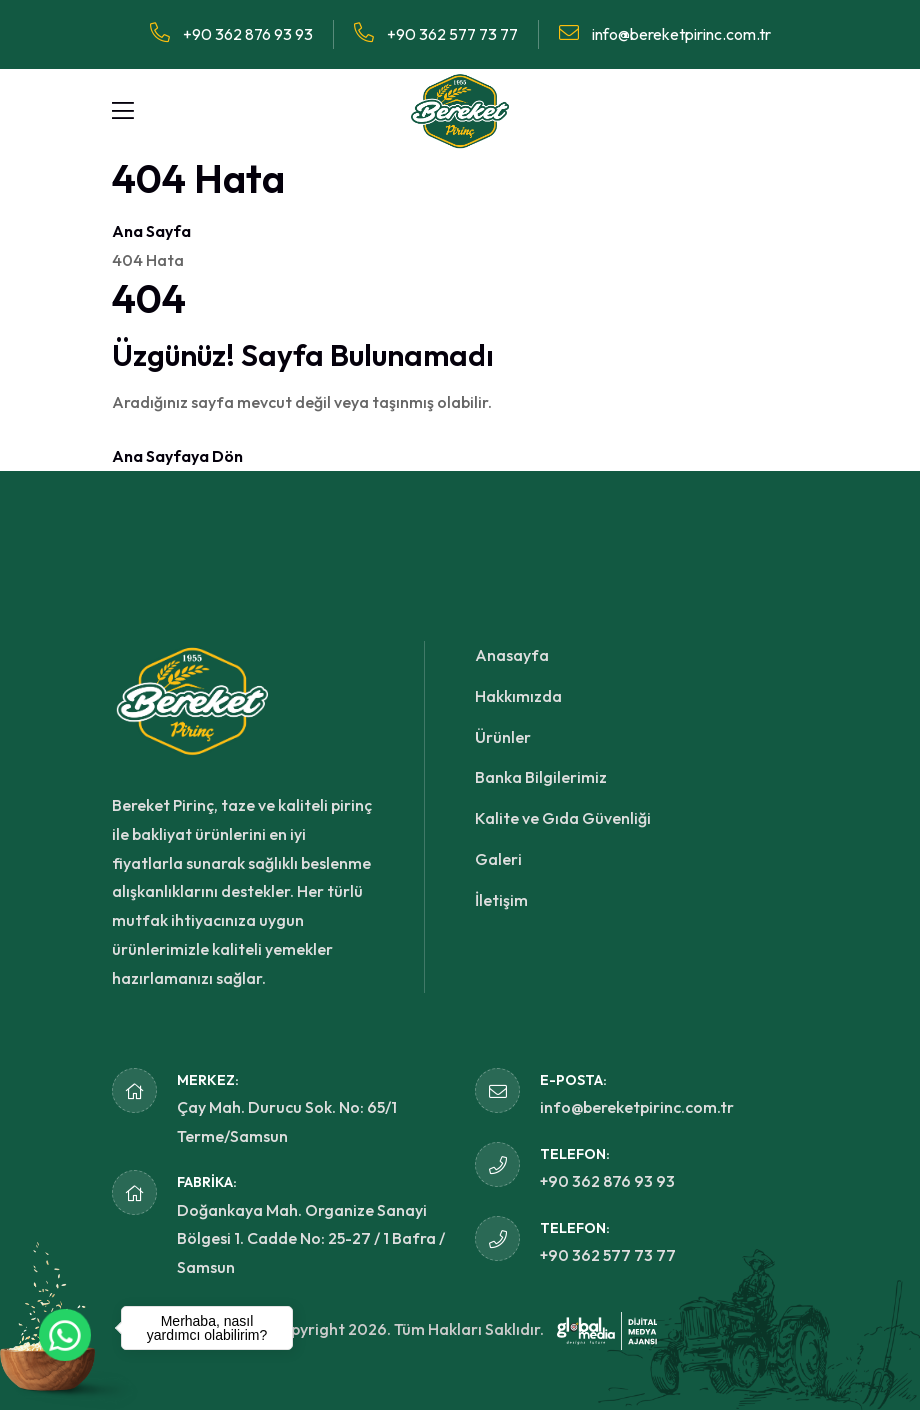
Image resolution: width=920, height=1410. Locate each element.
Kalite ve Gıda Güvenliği (563, 818)
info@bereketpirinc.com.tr (665, 33)
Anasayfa (512, 655)
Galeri (498, 859)
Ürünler (503, 737)
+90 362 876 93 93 (231, 33)
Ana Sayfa (151, 231)
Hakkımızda (518, 696)
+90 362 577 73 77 (436, 33)
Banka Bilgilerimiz (541, 777)
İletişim (501, 900)
